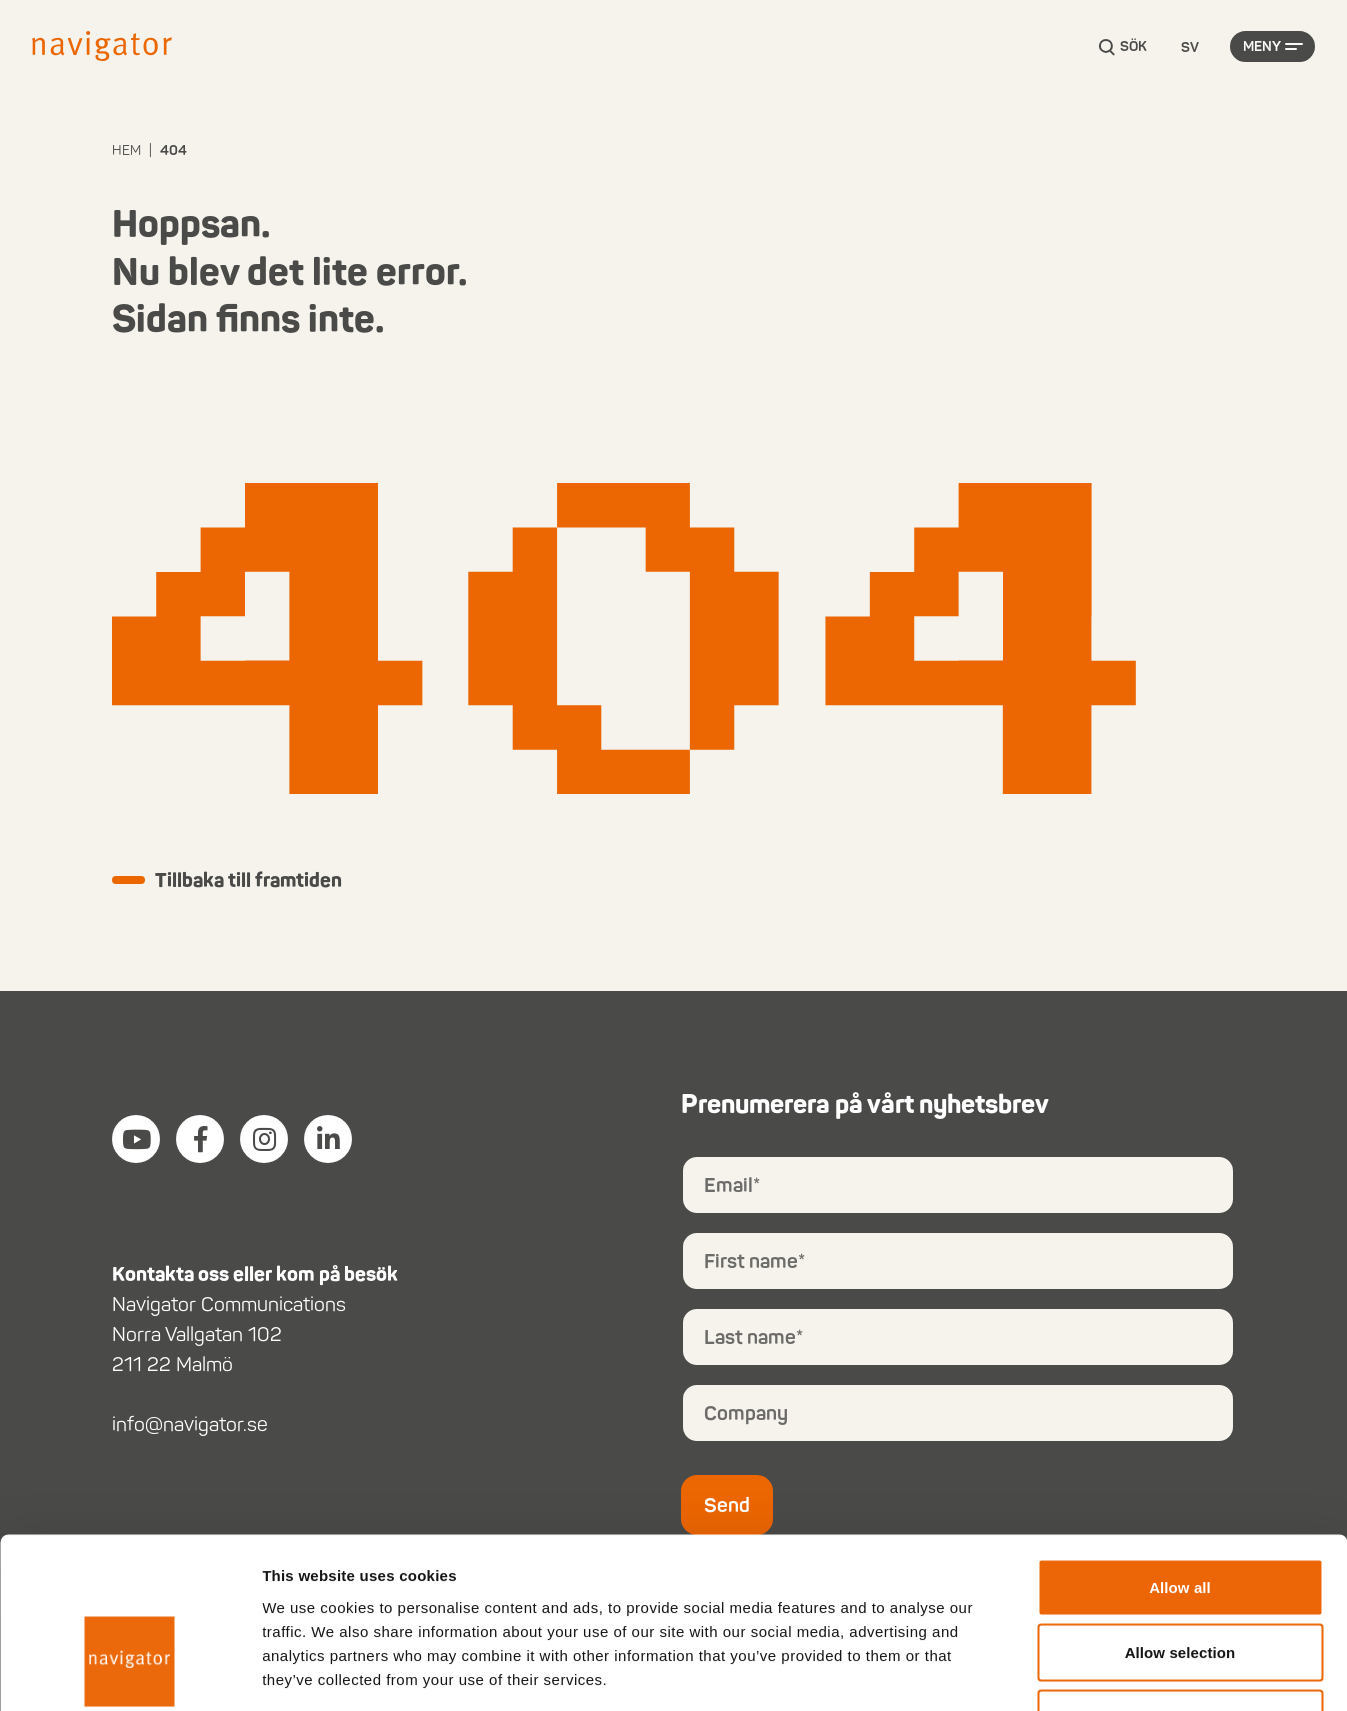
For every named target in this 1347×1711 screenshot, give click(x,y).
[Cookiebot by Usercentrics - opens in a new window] (129, 1672)
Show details (1049, 1671)
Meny (1262, 47)
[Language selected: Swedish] (1190, 48)
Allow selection (1180, 1514)
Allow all (1180, 1448)
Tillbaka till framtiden (250, 881)
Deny (1179, 1579)
